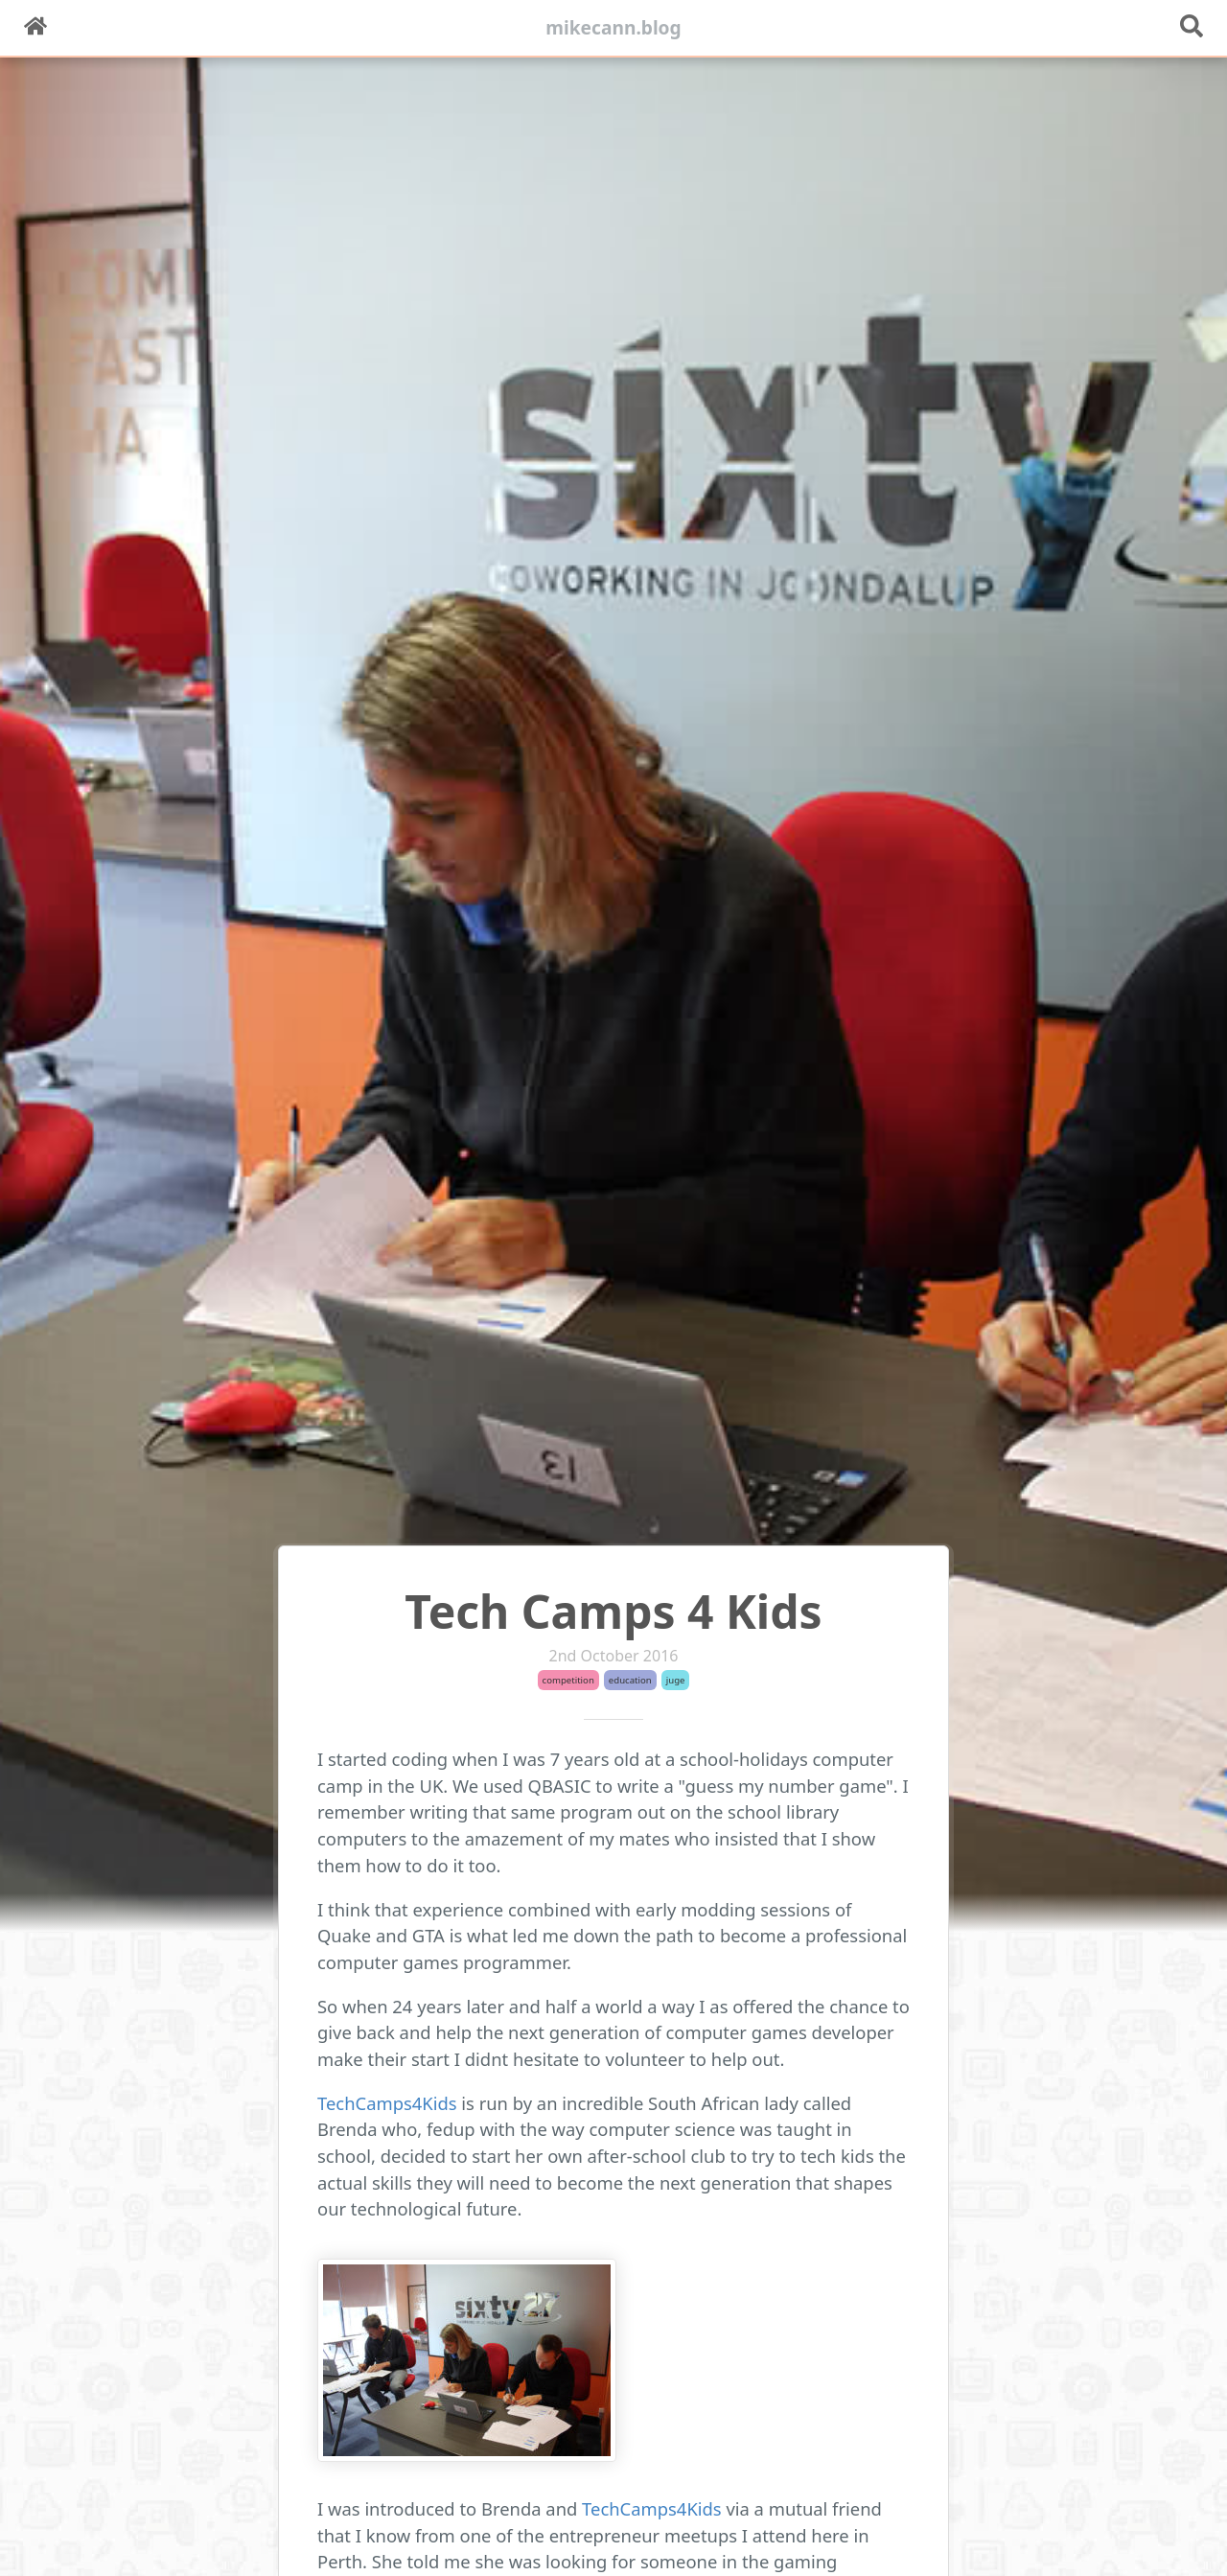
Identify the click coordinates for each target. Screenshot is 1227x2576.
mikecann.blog (613, 27)
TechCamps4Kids (387, 2103)
